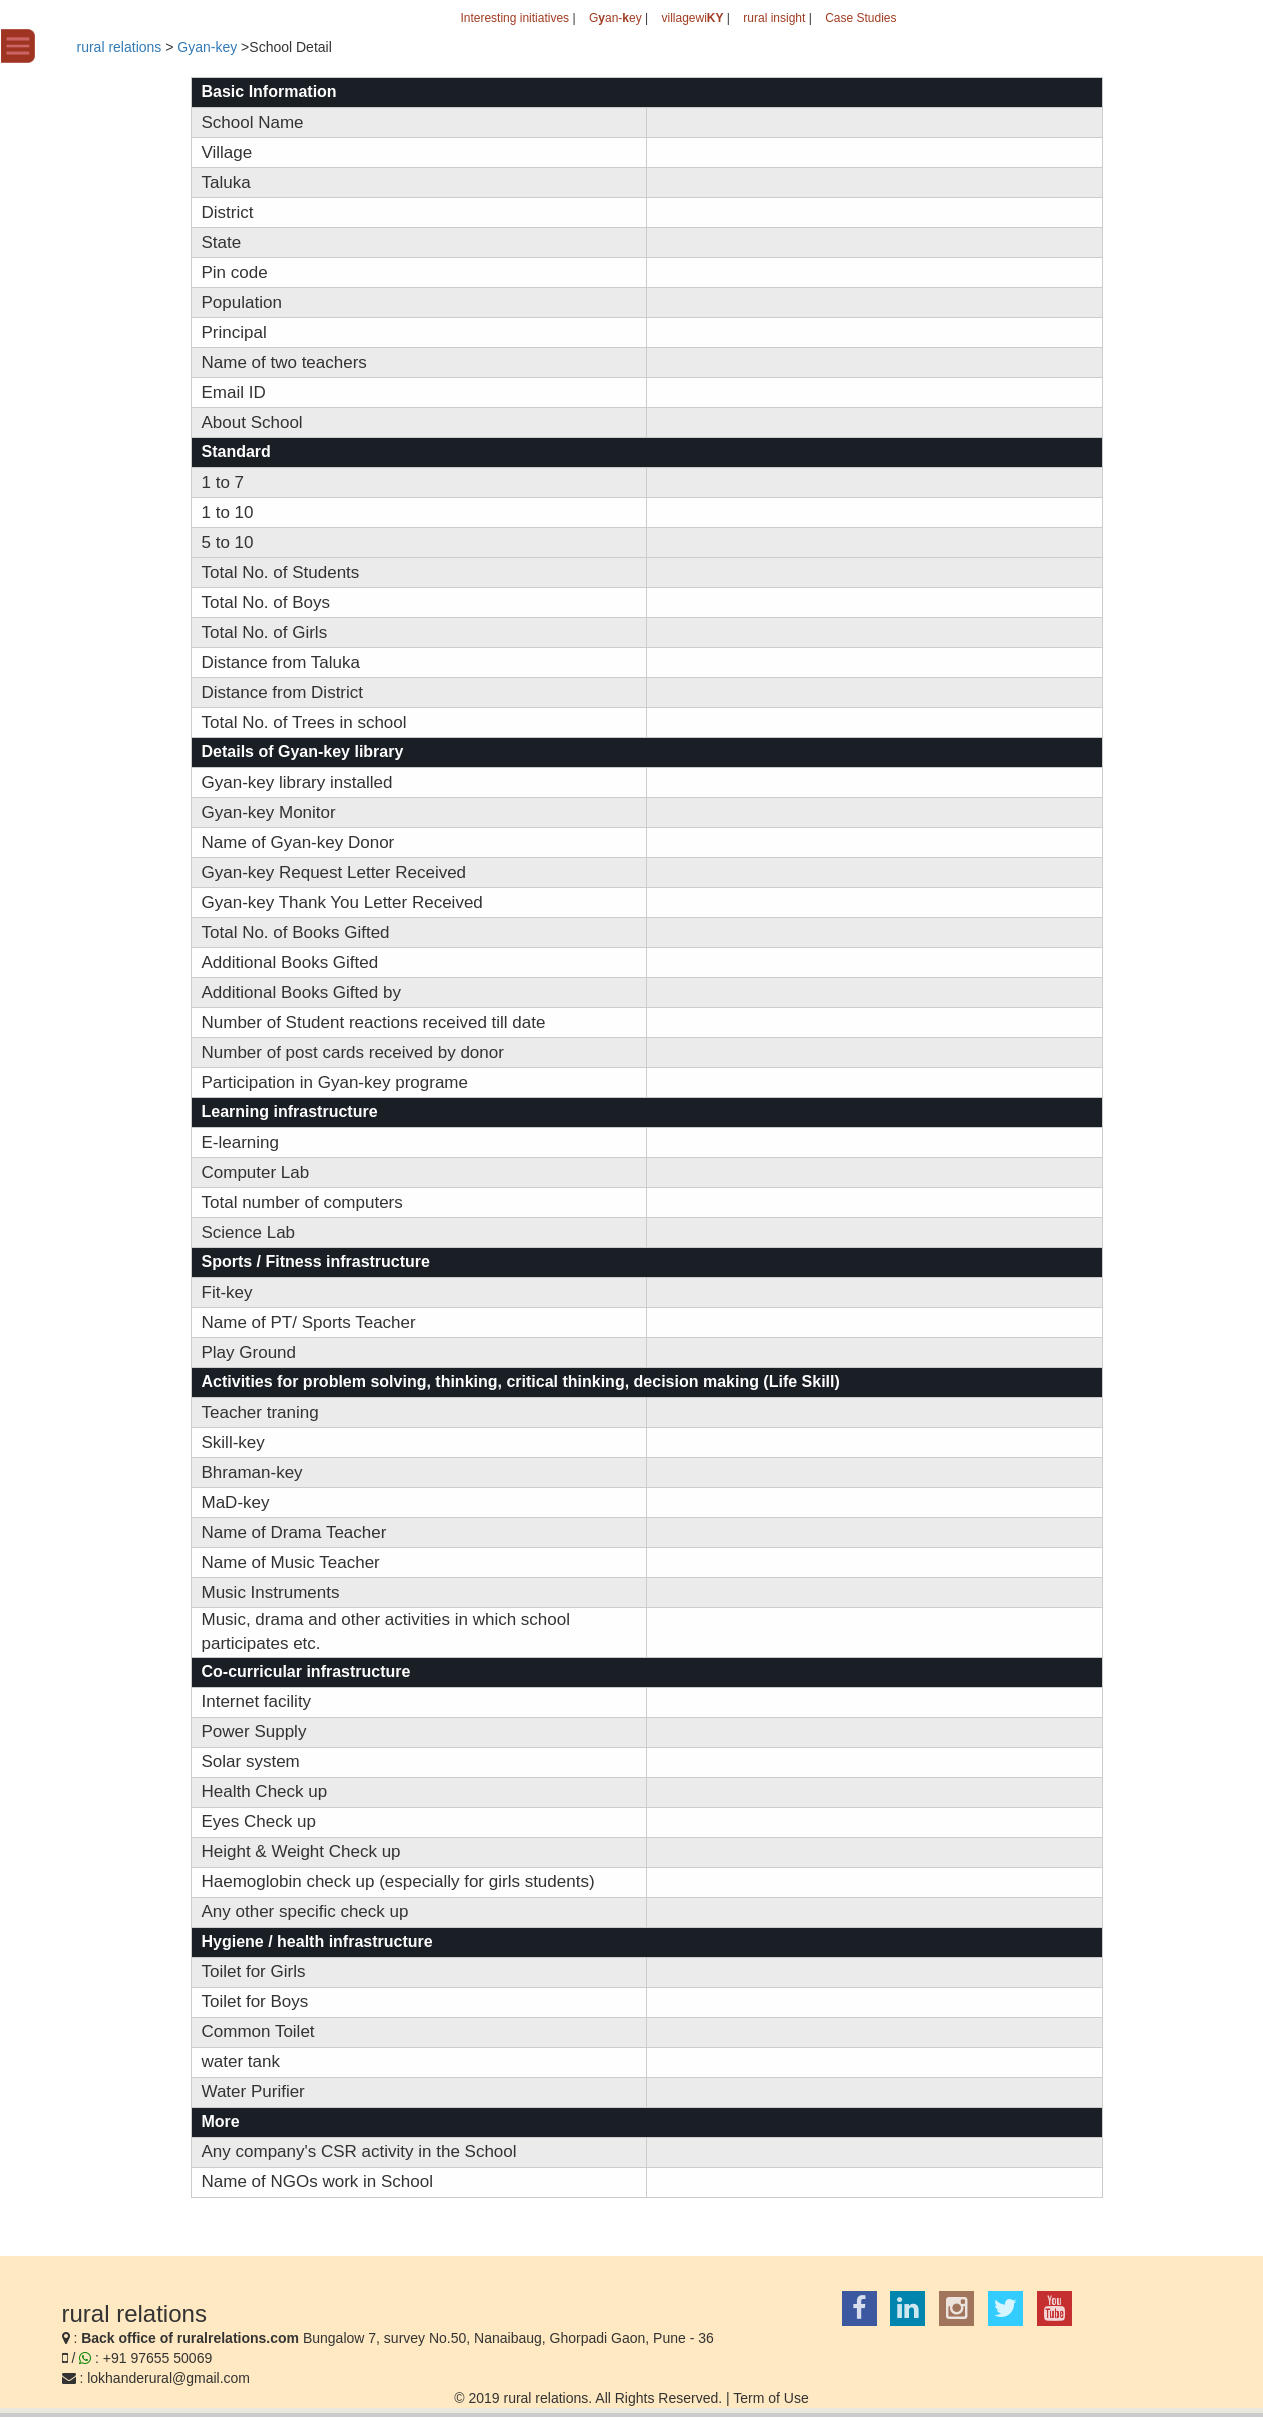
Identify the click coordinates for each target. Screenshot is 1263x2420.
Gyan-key (207, 47)
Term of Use (770, 2398)
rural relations (119, 47)
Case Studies (860, 18)
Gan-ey (615, 18)
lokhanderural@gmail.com (168, 2378)
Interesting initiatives (514, 18)
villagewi (692, 18)
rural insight (774, 18)
